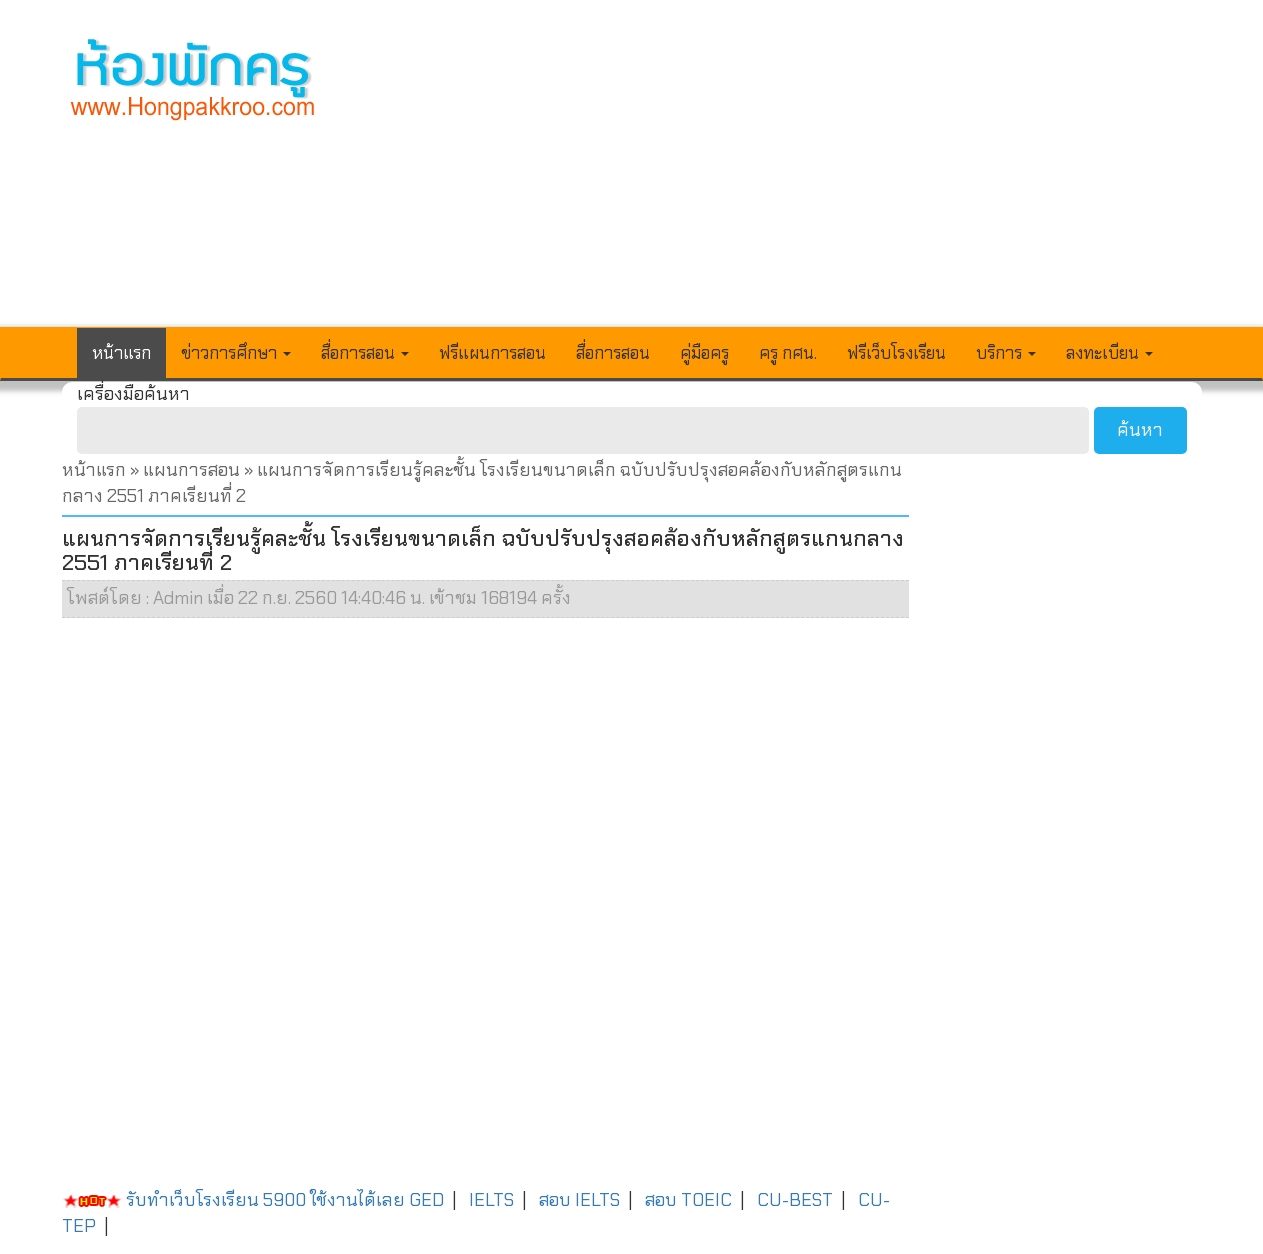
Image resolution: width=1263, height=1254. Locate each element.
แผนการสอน (191, 470)
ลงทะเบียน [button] (1109, 353)
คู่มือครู (704, 353)
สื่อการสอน (613, 353)
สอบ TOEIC (688, 1200)
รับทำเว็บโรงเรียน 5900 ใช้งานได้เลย (233, 1200)
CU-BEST (795, 1200)
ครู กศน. (788, 353)
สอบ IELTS (579, 1200)
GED (426, 1200)
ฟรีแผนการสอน (492, 353)
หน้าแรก (121, 353)
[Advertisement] (778, 176)
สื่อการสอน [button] (365, 353)
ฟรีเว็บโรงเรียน (896, 353)
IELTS (491, 1200)
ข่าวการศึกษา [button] (236, 353)
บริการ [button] (1006, 353)
